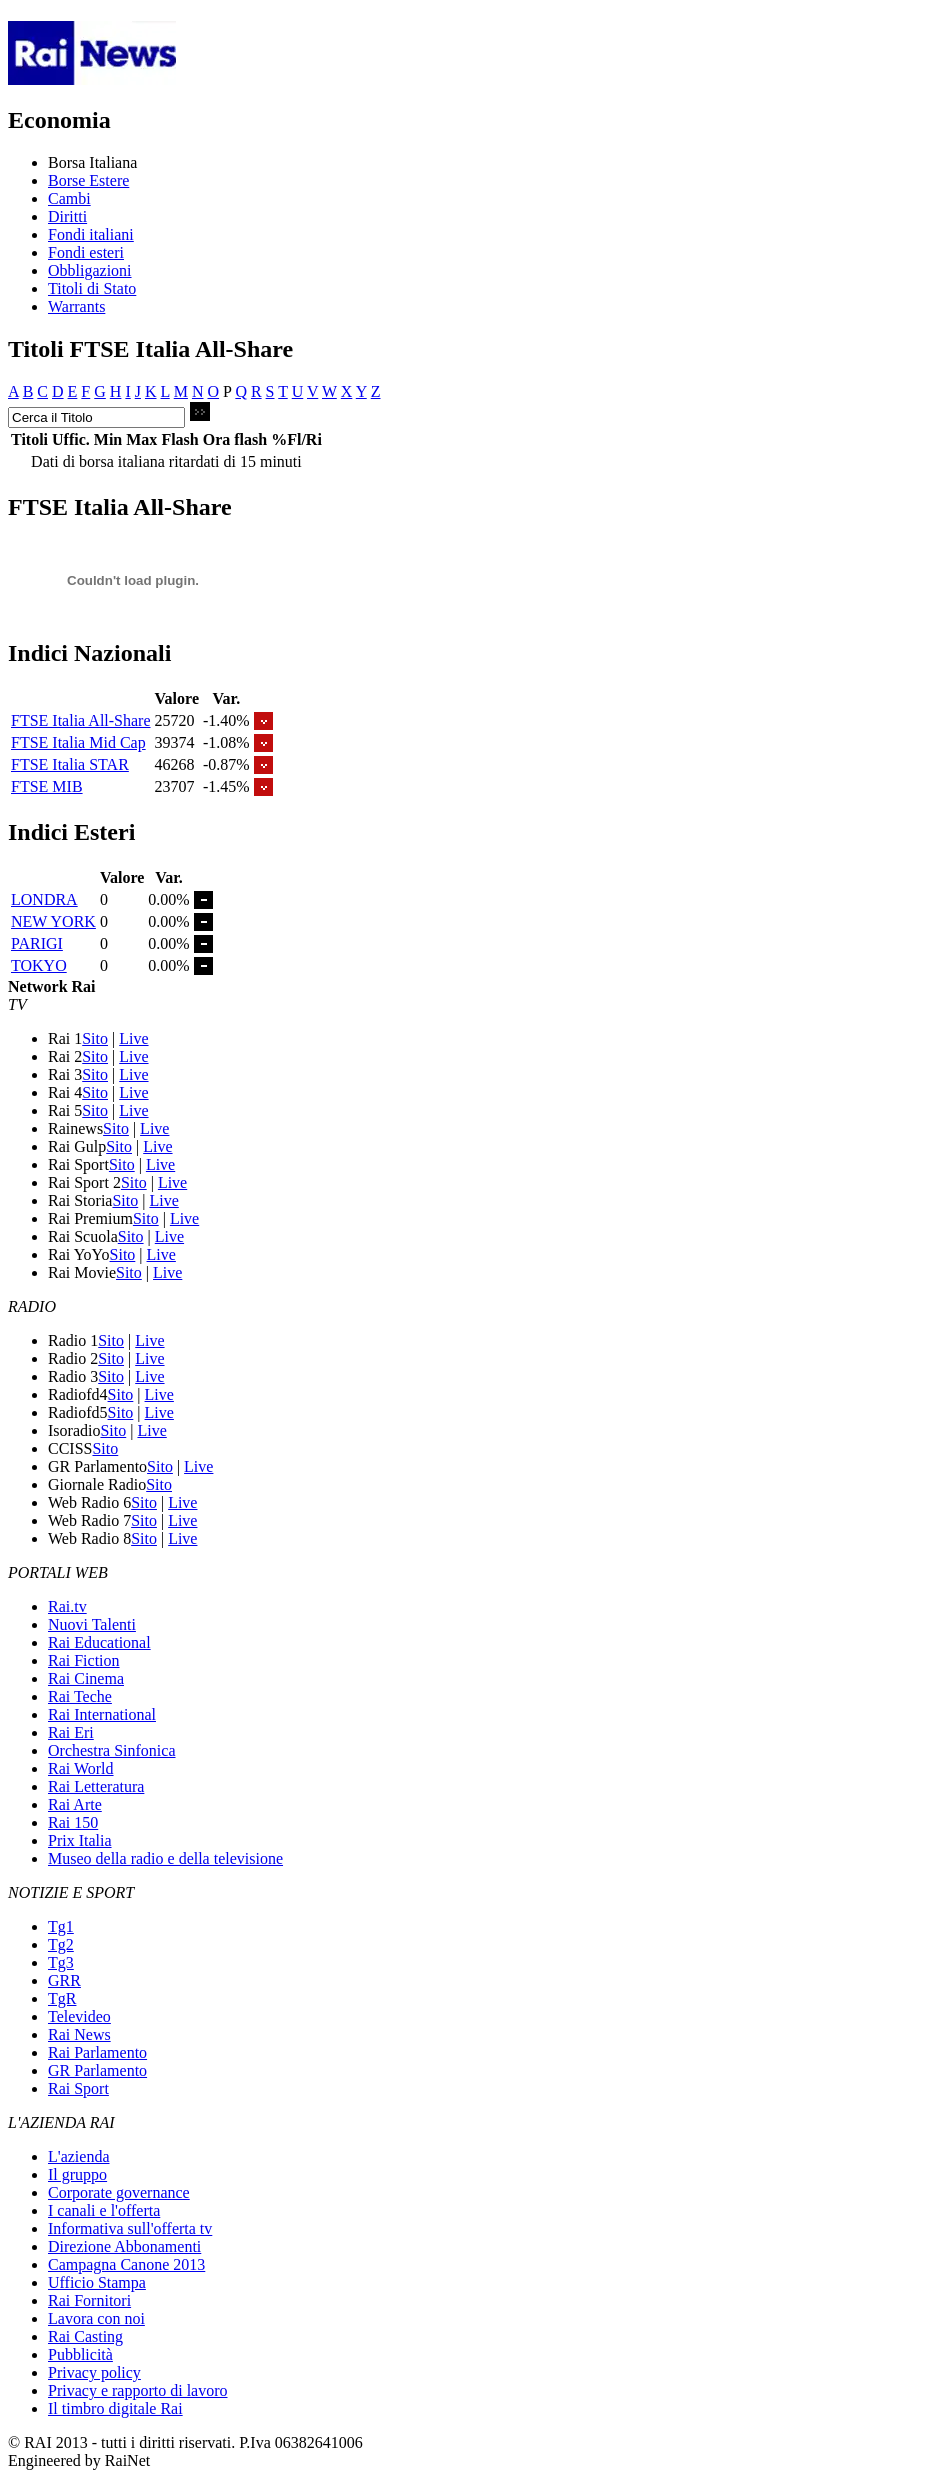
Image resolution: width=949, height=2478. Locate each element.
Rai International (102, 1714)
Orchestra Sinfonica (112, 1750)
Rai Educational (99, 1642)
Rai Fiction (84, 1660)
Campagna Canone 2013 (126, 2264)
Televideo (79, 2016)
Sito (95, 1038)
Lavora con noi (96, 2318)
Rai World (81, 1768)
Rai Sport (78, 2088)
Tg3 (61, 1962)
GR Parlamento (97, 2070)
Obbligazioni (90, 270)
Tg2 (61, 1944)
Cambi (69, 198)
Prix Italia (80, 1840)
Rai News (79, 2034)
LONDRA (44, 899)
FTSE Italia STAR (70, 764)
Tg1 (61, 1926)
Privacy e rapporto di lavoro (138, 2390)
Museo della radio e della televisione (165, 1858)
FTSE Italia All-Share (81, 720)
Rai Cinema (86, 1678)
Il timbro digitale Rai (115, 2408)
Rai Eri (71, 1732)
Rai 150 (73, 1822)
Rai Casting (85, 2336)
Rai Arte (75, 1804)
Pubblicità (80, 2354)
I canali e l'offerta (104, 2210)
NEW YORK (53, 921)
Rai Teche (80, 1696)
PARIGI (37, 943)
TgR (62, 1998)
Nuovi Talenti (92, 1624)
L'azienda (79, 2156)
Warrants (76, 306)
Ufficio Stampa (97, 2282)
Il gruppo (77, 2174)
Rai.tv (67, 1606)
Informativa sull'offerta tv (130, 2228)
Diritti (67, 216)
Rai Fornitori (89, 2300)
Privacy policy (94, 2372)
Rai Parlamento (97, 2052)
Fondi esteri (86, 252)
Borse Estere (88, 180)
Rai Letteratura (96, 1786)
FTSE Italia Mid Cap (78, 742)
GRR (64, 1980)
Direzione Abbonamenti (124, 2246)
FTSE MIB (47, 786)
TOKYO (39, 965)
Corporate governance (119, 2192)
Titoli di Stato (92, 288)
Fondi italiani (91, 234)
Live (133, 1038)
